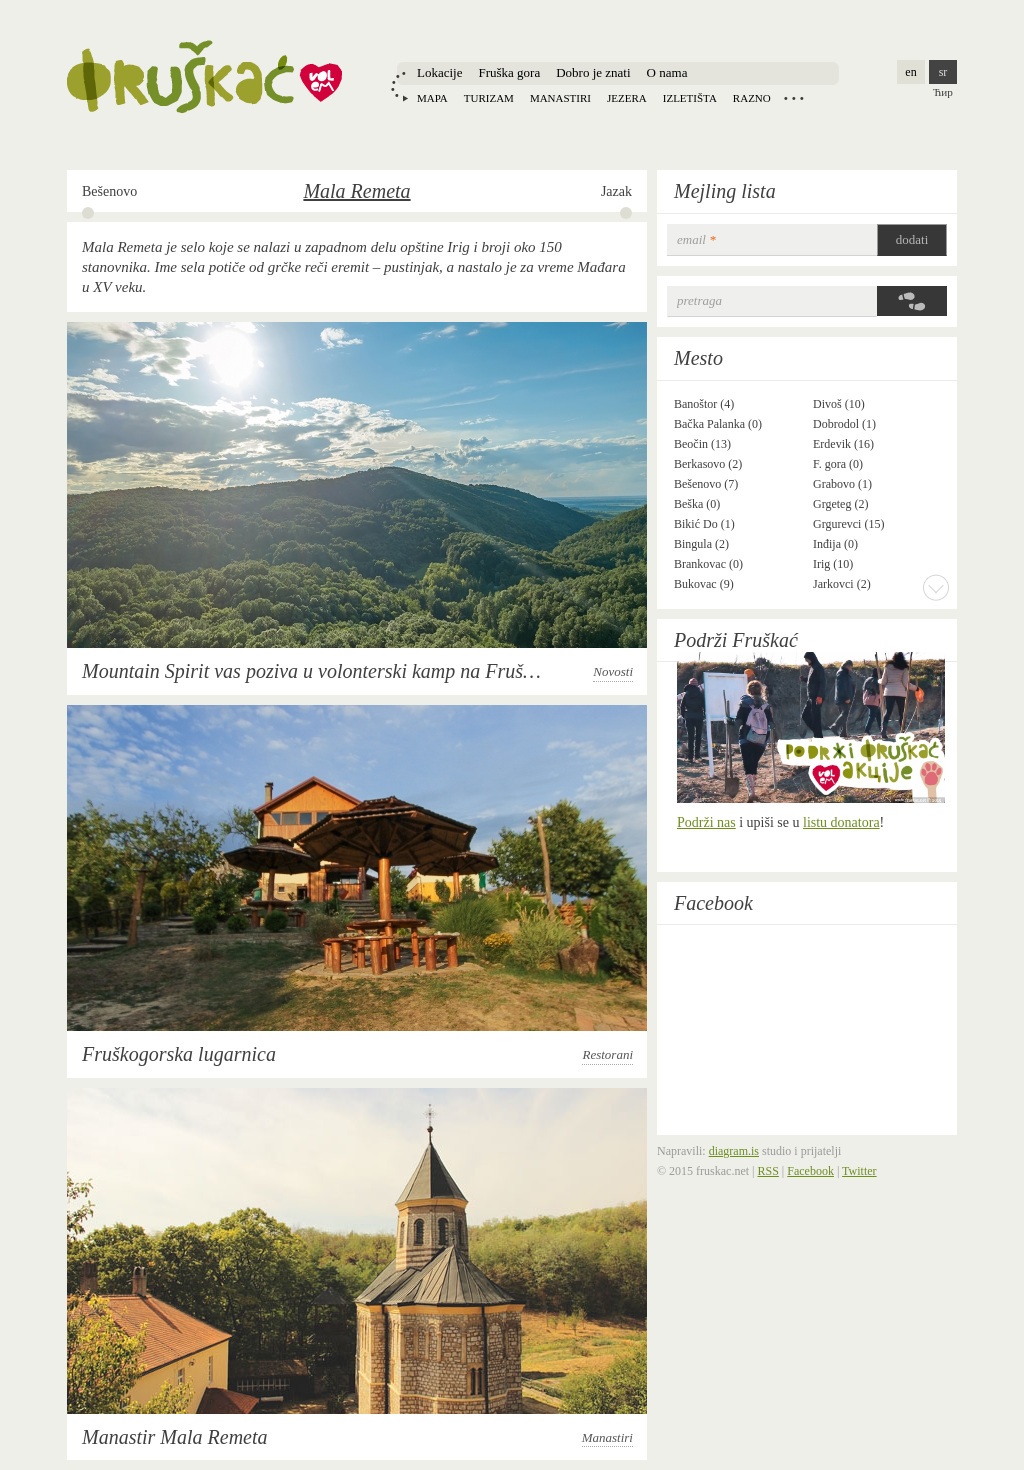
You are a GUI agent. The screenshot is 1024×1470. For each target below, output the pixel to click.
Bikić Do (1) (704, 524)
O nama (667, 72)
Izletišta (690, 98)
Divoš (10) (839, 404)
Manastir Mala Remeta (175, 1437)
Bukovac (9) (704, 584)
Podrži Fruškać (736, 640)
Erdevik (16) (843, 444)
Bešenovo (109, 191)
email (696, 239)
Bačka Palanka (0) (718, 424)
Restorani (607, 1054)
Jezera (627, 98)
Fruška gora (509, 72)
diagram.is (734, 1151)
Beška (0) (697, 504)
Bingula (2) (701, 544)
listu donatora (841, 822)
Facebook (713, 903)
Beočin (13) (702, 444)
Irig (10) (833, 564)
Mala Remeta (356, 191)
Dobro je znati (593, 72)
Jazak (616, 191)
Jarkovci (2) (842, 584)
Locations (794, 98)
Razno (752, 98)
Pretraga (699, 300)
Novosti (613, 671)
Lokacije (439, 72)
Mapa (432, 98)
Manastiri (560, 98)
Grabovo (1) (842, 484)
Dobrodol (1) (844, 424)
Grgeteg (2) (840, 504)
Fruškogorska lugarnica (179, 1054)
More (936, 587)
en (910, 72)
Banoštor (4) (704, 404)
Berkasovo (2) (708, 464)
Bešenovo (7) (706, 484)
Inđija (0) (835, 544)
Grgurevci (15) (848, 524)
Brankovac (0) (708, 564)
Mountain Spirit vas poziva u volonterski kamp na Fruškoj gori (334, 671)
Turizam (489, 98)
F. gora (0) (838, 464)
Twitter (859, 1171)
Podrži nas (706, 822)
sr (943, 72)
